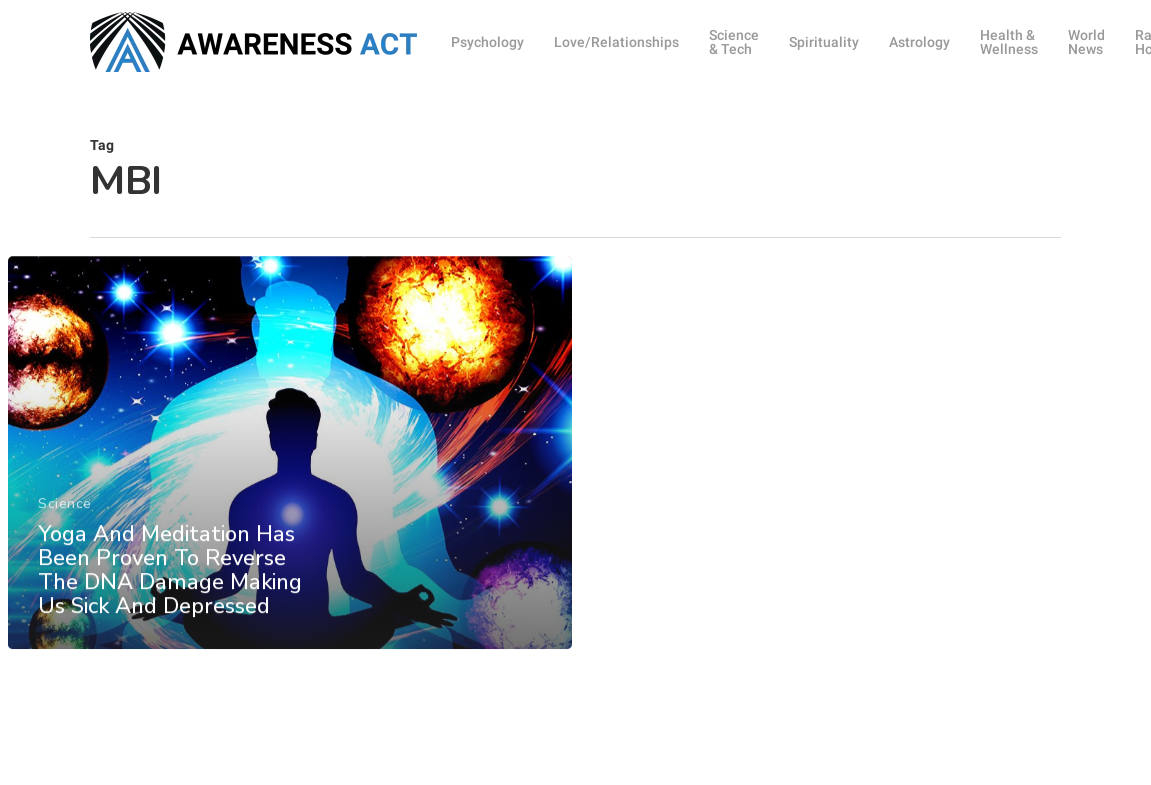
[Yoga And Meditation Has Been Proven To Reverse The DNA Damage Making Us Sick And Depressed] (289, 478)
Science (65, 528)
